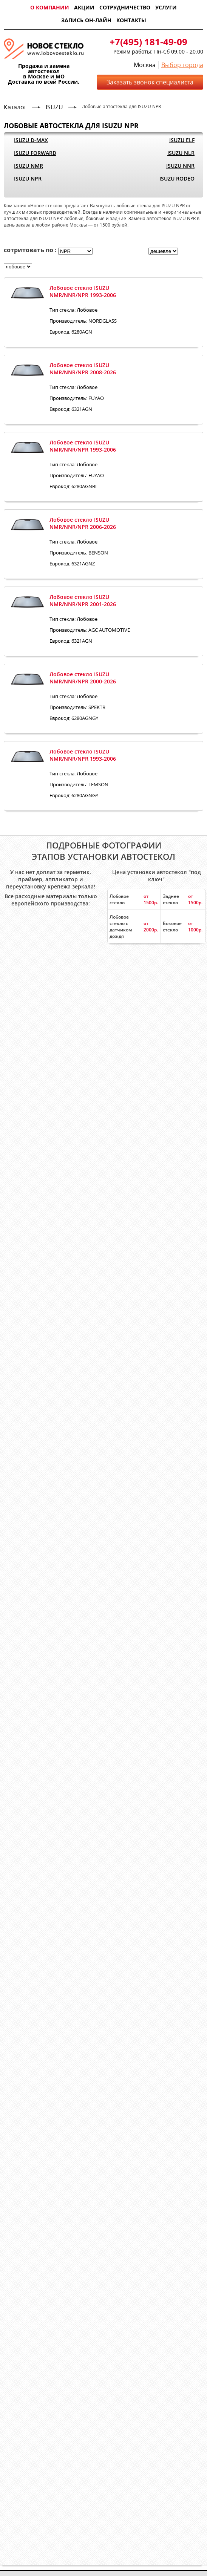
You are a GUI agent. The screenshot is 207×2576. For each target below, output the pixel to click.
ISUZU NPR (28, 178)
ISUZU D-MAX (31, 140)
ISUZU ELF (182, 140)
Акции (84, 7)
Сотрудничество (124, 7)
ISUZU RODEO (177, 178)
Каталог (15, 107)
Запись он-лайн (86, 20)
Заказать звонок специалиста (150, 82)
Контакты (131, 20)
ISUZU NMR (28, 165)
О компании (49, 7)
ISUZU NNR (180, 165)
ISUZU (54, 107)
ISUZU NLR (181, 152)
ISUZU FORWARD (35, 152)
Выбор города (182, 65)
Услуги (166, 7)
